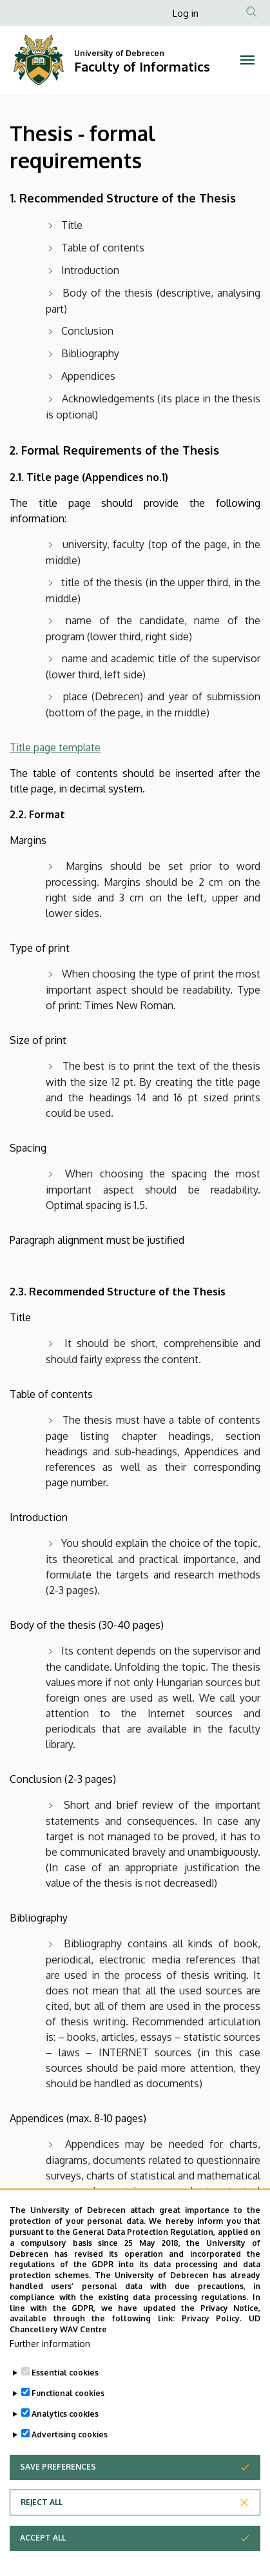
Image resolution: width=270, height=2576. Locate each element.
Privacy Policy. (212, 2318)
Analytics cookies (65, 2414)
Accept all (43, 2537)
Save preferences (58, 2467)
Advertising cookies (70, 2434)
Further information (50, 2343)
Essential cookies (65, 2372)
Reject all (42, 2502)
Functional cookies (68, 2393)
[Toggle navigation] (247, 60)
